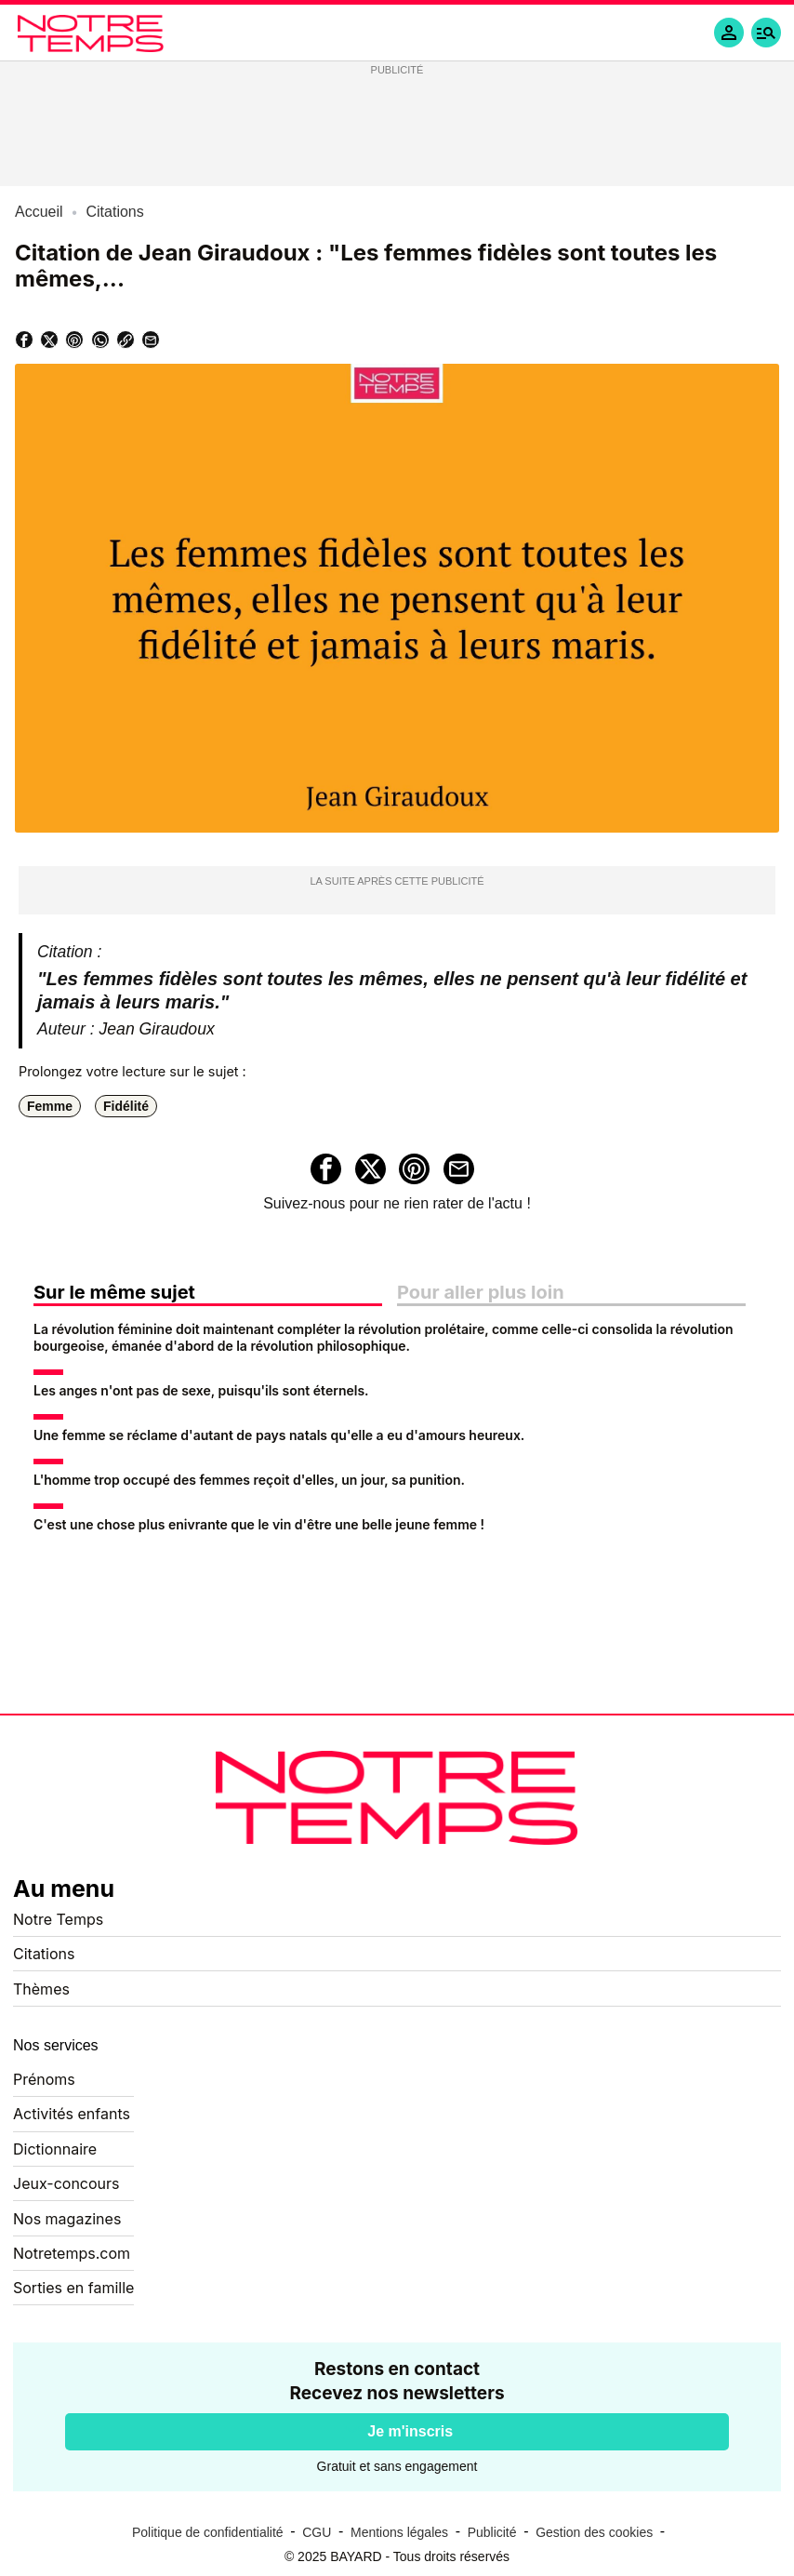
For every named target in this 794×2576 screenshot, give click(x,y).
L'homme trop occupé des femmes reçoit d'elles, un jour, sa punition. (249, 1480)
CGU (316, 2532)
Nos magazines (67, 2218)
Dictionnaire (55, 2149)
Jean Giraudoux (157, 1029)
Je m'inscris (410, 2431)
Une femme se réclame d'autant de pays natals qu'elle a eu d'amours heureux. (278, 1435)
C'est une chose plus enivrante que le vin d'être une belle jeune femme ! (258, 1524)
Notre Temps (58, 1919)
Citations (43, 1953)
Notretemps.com (71, 2253)
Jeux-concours (66, 2183)
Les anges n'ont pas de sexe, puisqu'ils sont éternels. (201, 1390)
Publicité (492, 2532)
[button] (766, 32)
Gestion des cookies (594, 2532)
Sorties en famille (73, 2287)
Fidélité (126, 1106)
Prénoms (44, 2079)
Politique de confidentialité (208, 2532)
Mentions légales (399, 2532)
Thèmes (41, 1989)
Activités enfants (71, 2113)
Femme (50, 1106)
